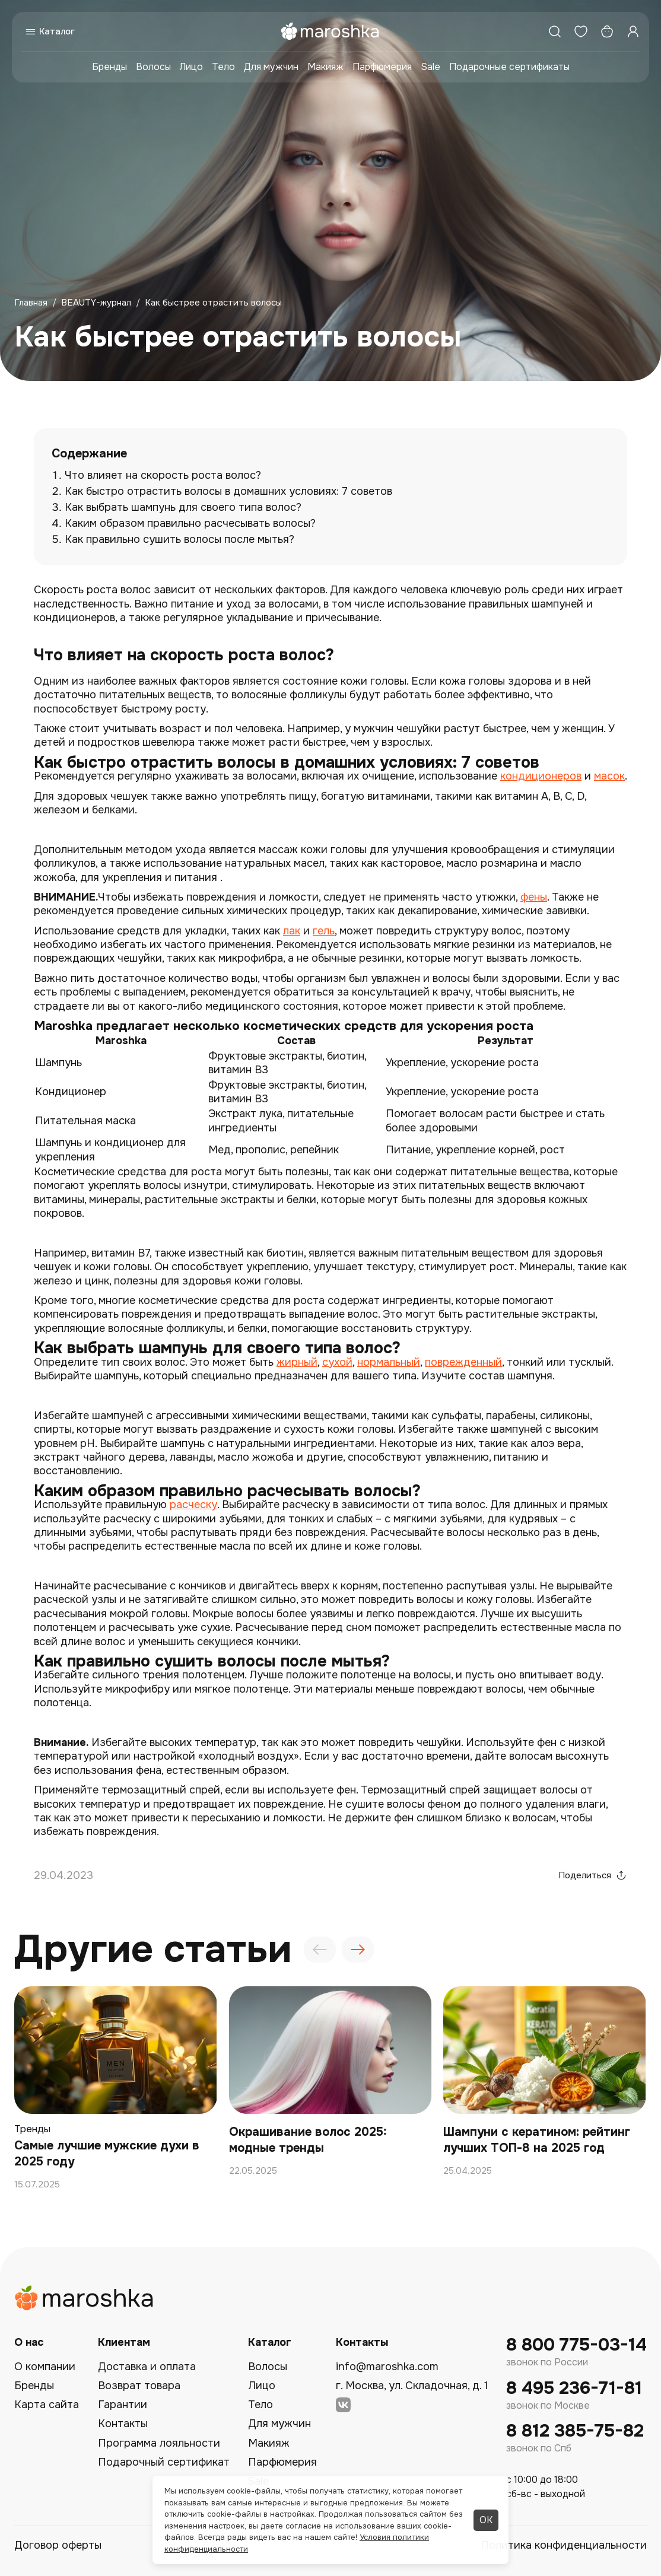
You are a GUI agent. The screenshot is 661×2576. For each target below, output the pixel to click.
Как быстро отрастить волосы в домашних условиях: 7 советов (228, 491)
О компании (44, 2366)
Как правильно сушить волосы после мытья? (179, 539)
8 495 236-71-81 (574, 2388)
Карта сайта (46, 2404)
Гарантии (122, 2404)
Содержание (89, 453)
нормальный (388, 1362)
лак (291, 930)
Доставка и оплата (147, 2366)
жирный (297, 1362)
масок (609, 776)
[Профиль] (633, 31)
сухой (337, 1362)
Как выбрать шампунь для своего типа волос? (183, 507)
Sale (430, 67)
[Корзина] (607, 31)
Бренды (109, 67)
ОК (485, 2520)
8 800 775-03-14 (576, 2345)
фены (533, 897)
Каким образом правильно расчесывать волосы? (190, 523)
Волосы (153, 67)
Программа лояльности (159, 2443)
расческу (193, 1504)
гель (324, 930)
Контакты (123, 2423)
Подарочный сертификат (164, 2462)
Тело (223, 67)
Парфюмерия (382, 67)
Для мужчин (271, 67)
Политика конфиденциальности (564, 2545)
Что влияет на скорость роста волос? (163, 475)
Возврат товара (139, 2385)
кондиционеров (540, 776)
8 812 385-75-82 (575, 2431)
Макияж (325, 67)
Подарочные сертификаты (509, 67)
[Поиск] (555, 31)
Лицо (191, 67)
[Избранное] (581, 31)
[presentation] (320, 1949)
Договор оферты (57, 2545)
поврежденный (463, 1362)
